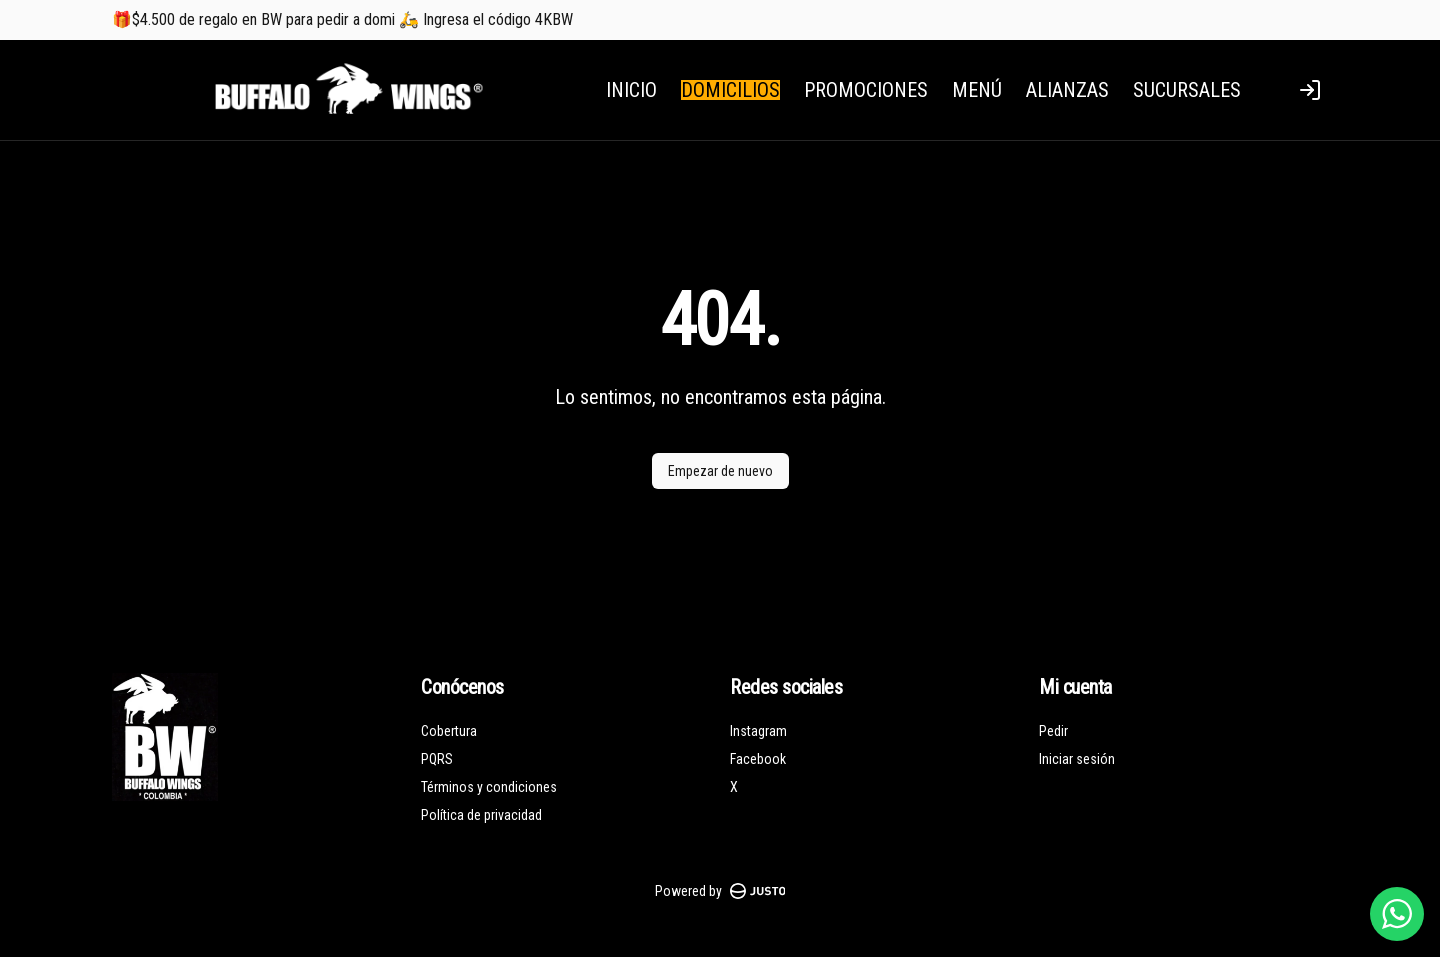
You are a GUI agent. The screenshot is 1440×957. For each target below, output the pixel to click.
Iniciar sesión (1077, 759)
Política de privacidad (481, 815)
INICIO (631, 90)
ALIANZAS (1067, 90)
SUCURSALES (1187, 90)
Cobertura (449, 731)
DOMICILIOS (730, 90)
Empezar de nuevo (720, 471)
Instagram (758, 731)
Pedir (1053, 731)
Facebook (758, 759)
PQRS (437, 759)
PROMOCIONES (866, 90)
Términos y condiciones (489, 787)
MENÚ (977, 90)
